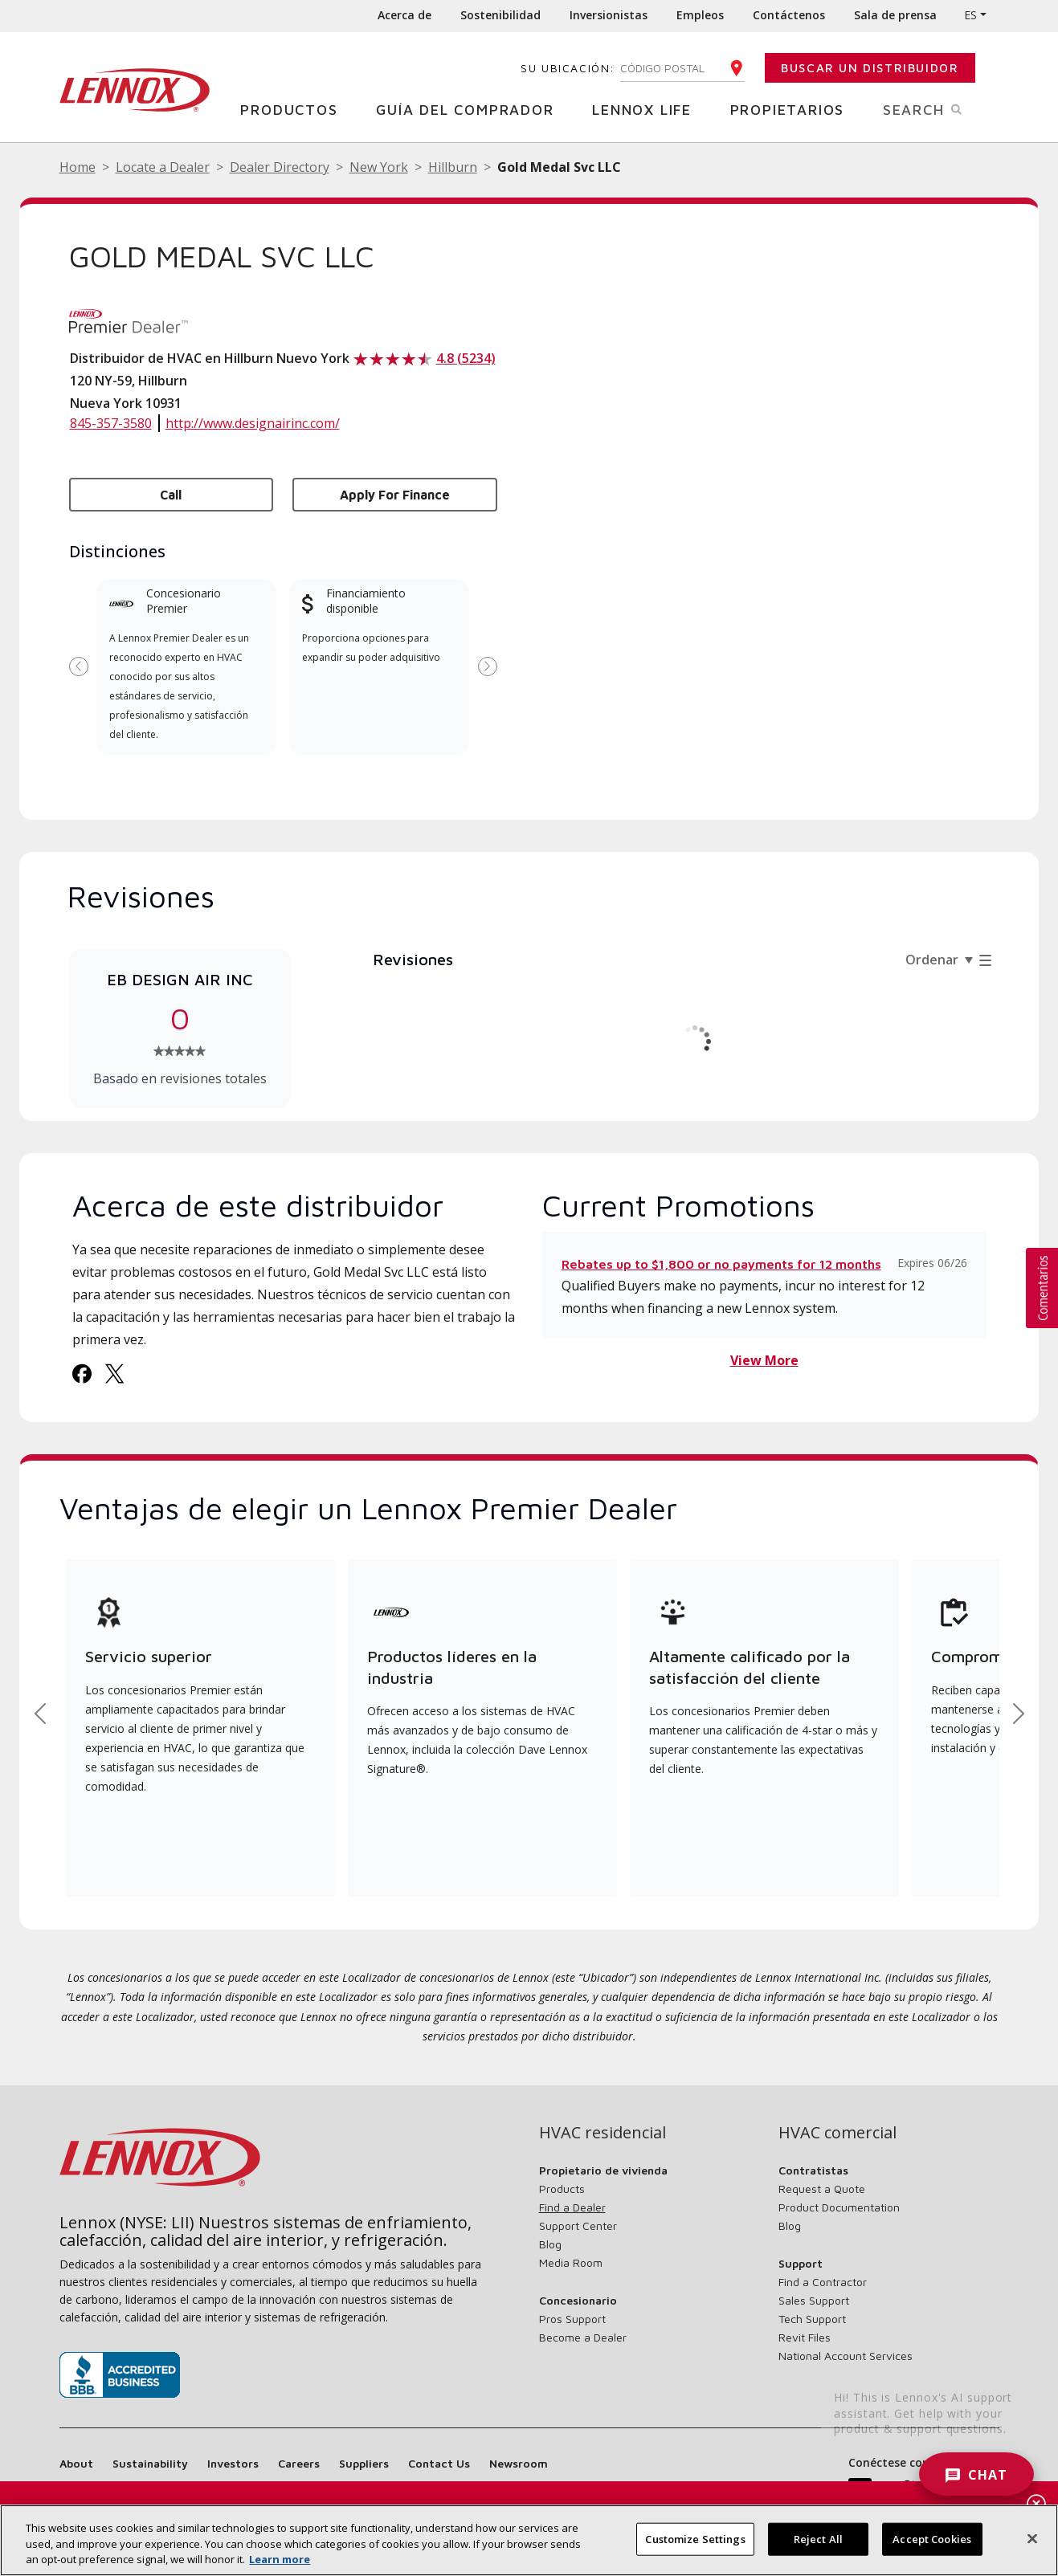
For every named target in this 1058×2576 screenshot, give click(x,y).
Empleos (700, 14)
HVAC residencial (602, 2133)
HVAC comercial (837, 2133)
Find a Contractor (822, 2282)
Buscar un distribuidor (869, 68)
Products (562, 2188)
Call (171, 494)
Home (77, 167)
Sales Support (813, 2300)
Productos (294, 108)
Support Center (578, 2225)
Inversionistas (608, 14)
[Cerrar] (1032, 2538)
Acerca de (404, 14)
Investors (233, 2463)
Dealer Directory (279, 167)
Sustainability (150, 2463)
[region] (529, 2540)
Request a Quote (821, 2188)
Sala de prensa (895, 14)
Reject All (818, 2538)
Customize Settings (695, 2538)
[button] (1042, 1288)
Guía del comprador (471, 108)
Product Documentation (839, 2207)
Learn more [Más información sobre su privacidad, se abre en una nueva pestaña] (279, 2559)
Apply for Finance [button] (395, 494)
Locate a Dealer (163, 167)
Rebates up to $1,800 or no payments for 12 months (721, 1264)
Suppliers (364, 2463)
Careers (299, 2463)
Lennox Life (648, 108)
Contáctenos (789, 14)
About (76, 2463)
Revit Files (804, 2337)
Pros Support (572, 2318)
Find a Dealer (572, 2207)
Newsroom (518, 2463)
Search (941, 108)
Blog (550, 2244)
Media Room (571, 2262)
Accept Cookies (932, 2538)
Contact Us (439, 2463)
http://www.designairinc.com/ (252, 423)
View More (764, 1360)
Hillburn (452, 167)
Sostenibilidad (500, 14)
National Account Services (845, 2355)
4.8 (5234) (466, 358)
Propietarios (793, 108)
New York (378, 167)
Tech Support (812, 2318)
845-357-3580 (111, 423)
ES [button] (970, 14)
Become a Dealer (583, 2337)
